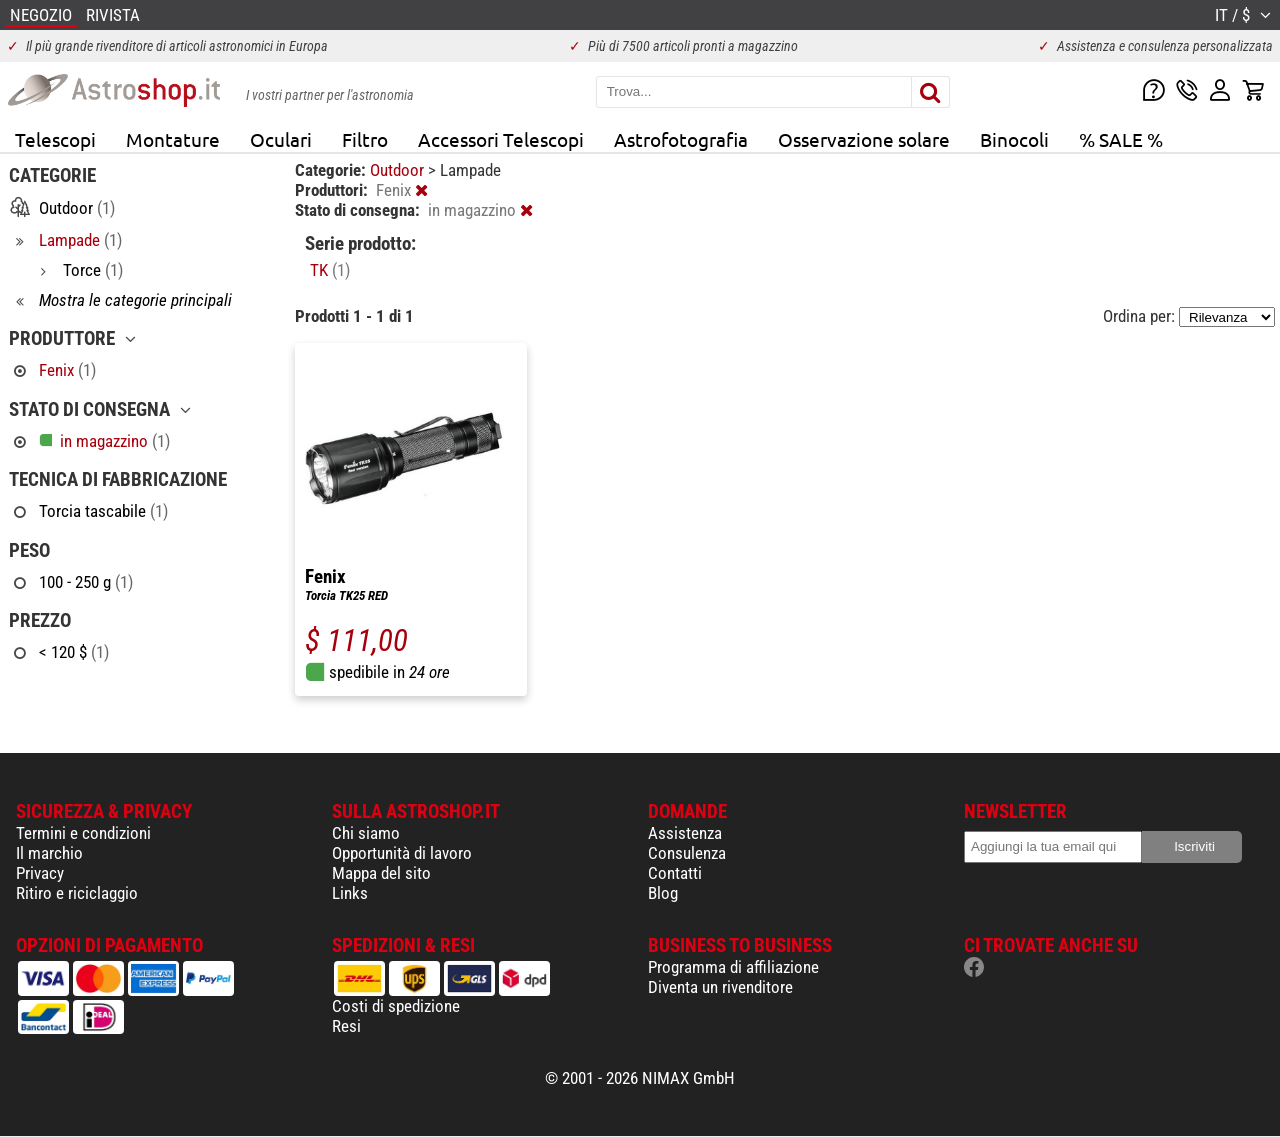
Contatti (675, 873)
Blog (663, 893)
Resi (346, 1026)
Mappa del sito (381, 873)
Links (350, 893)
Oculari (281, 139)
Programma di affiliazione (733, 967)
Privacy (40, 873)
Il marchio (49, 853)
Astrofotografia (681, 139)
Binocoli (1014, 139)
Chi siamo (366, 833)
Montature (173, 139)
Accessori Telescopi (501, 139)
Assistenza (685, 833)
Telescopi (55, 139)
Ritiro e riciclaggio (77, 893)
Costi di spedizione (396, 1006)
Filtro (365, 139)
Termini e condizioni (83, 833)
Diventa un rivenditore (720, 987)
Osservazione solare (864, 139)
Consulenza (687, 853)
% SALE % (1121, 139)
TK (330, 270)
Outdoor (399, 170)
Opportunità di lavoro (402, 853)
